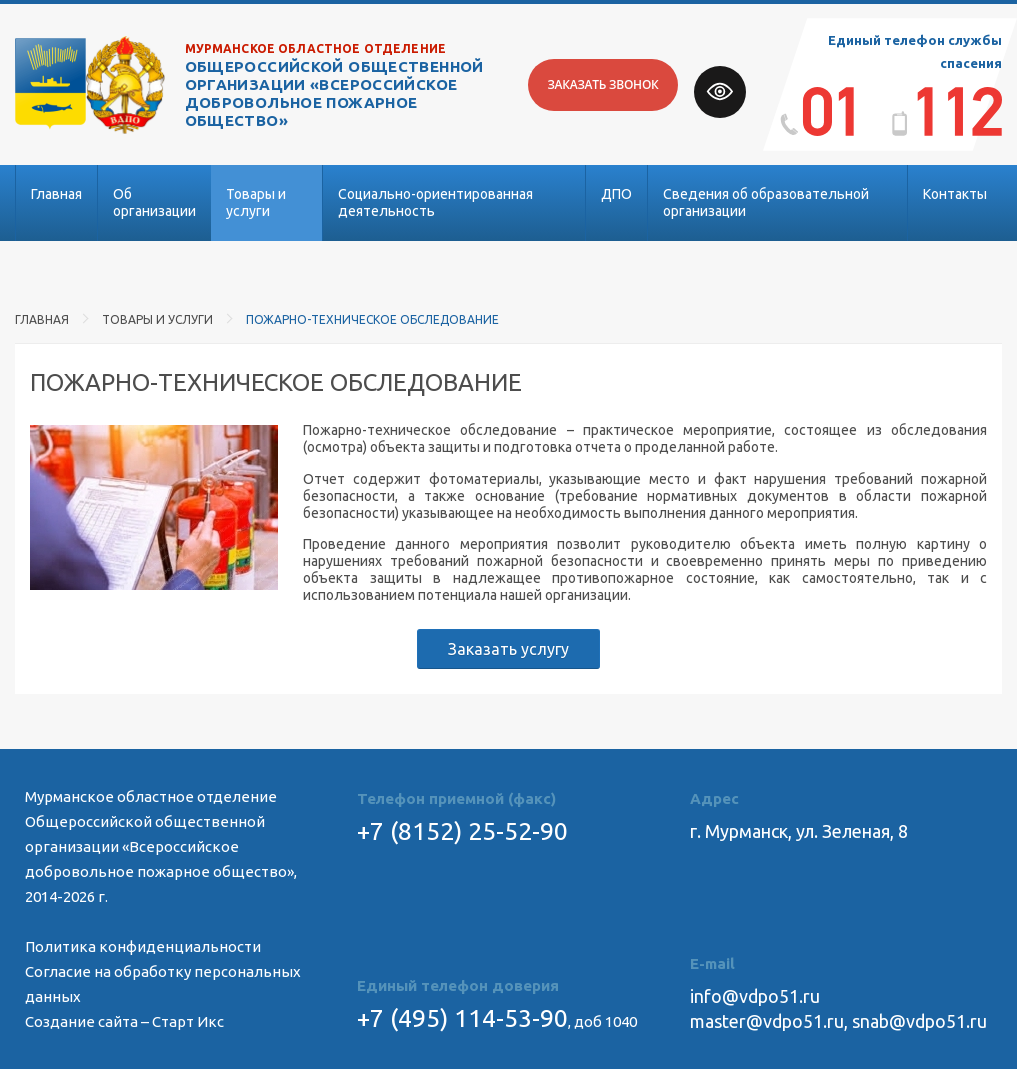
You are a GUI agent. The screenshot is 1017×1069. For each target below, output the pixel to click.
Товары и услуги (256, 202)
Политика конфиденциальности (143, 946)
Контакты (955, 194)
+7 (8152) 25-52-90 (462, 831)
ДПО (616, 194)
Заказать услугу (508, 649)
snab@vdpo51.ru (919, 1021)
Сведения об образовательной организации (766, 202)
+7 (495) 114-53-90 (462, 1018)
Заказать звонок (602, 84)
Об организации (154, 202)
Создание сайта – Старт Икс (124, 1021)
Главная (56, 194)
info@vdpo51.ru (755, 996)
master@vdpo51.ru (767, 1021)
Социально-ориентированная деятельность (435, 202)
